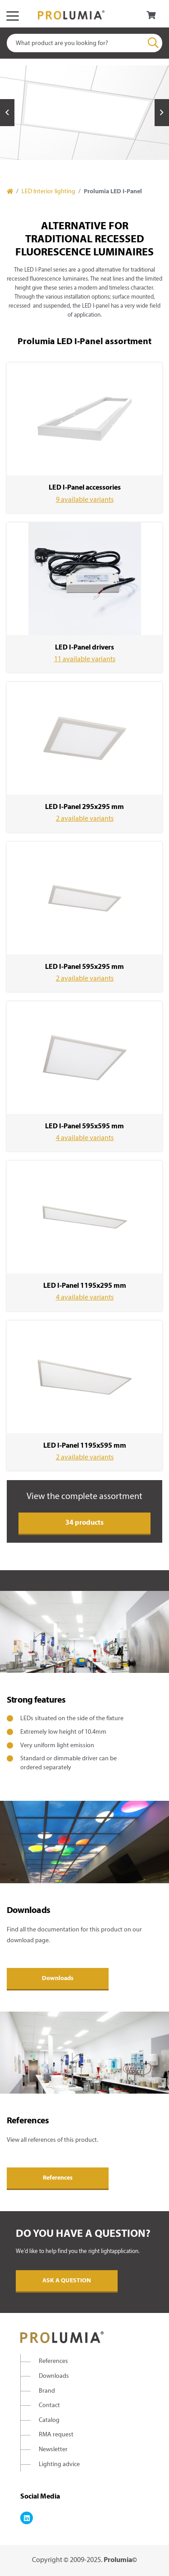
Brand (47, 2391)
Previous (7, 112)
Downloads (57, 1978)
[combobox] (84, 43)
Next (162, 112)
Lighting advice (59, 2464)
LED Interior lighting (48, 191)
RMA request (56, 2434)
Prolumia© (120, 2560)
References (58, 2178)
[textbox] (84, 43)
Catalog (49, 2420)
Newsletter (53, 2449)
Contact (49, 2405)
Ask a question (66, 2280)
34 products (84, 1523)
